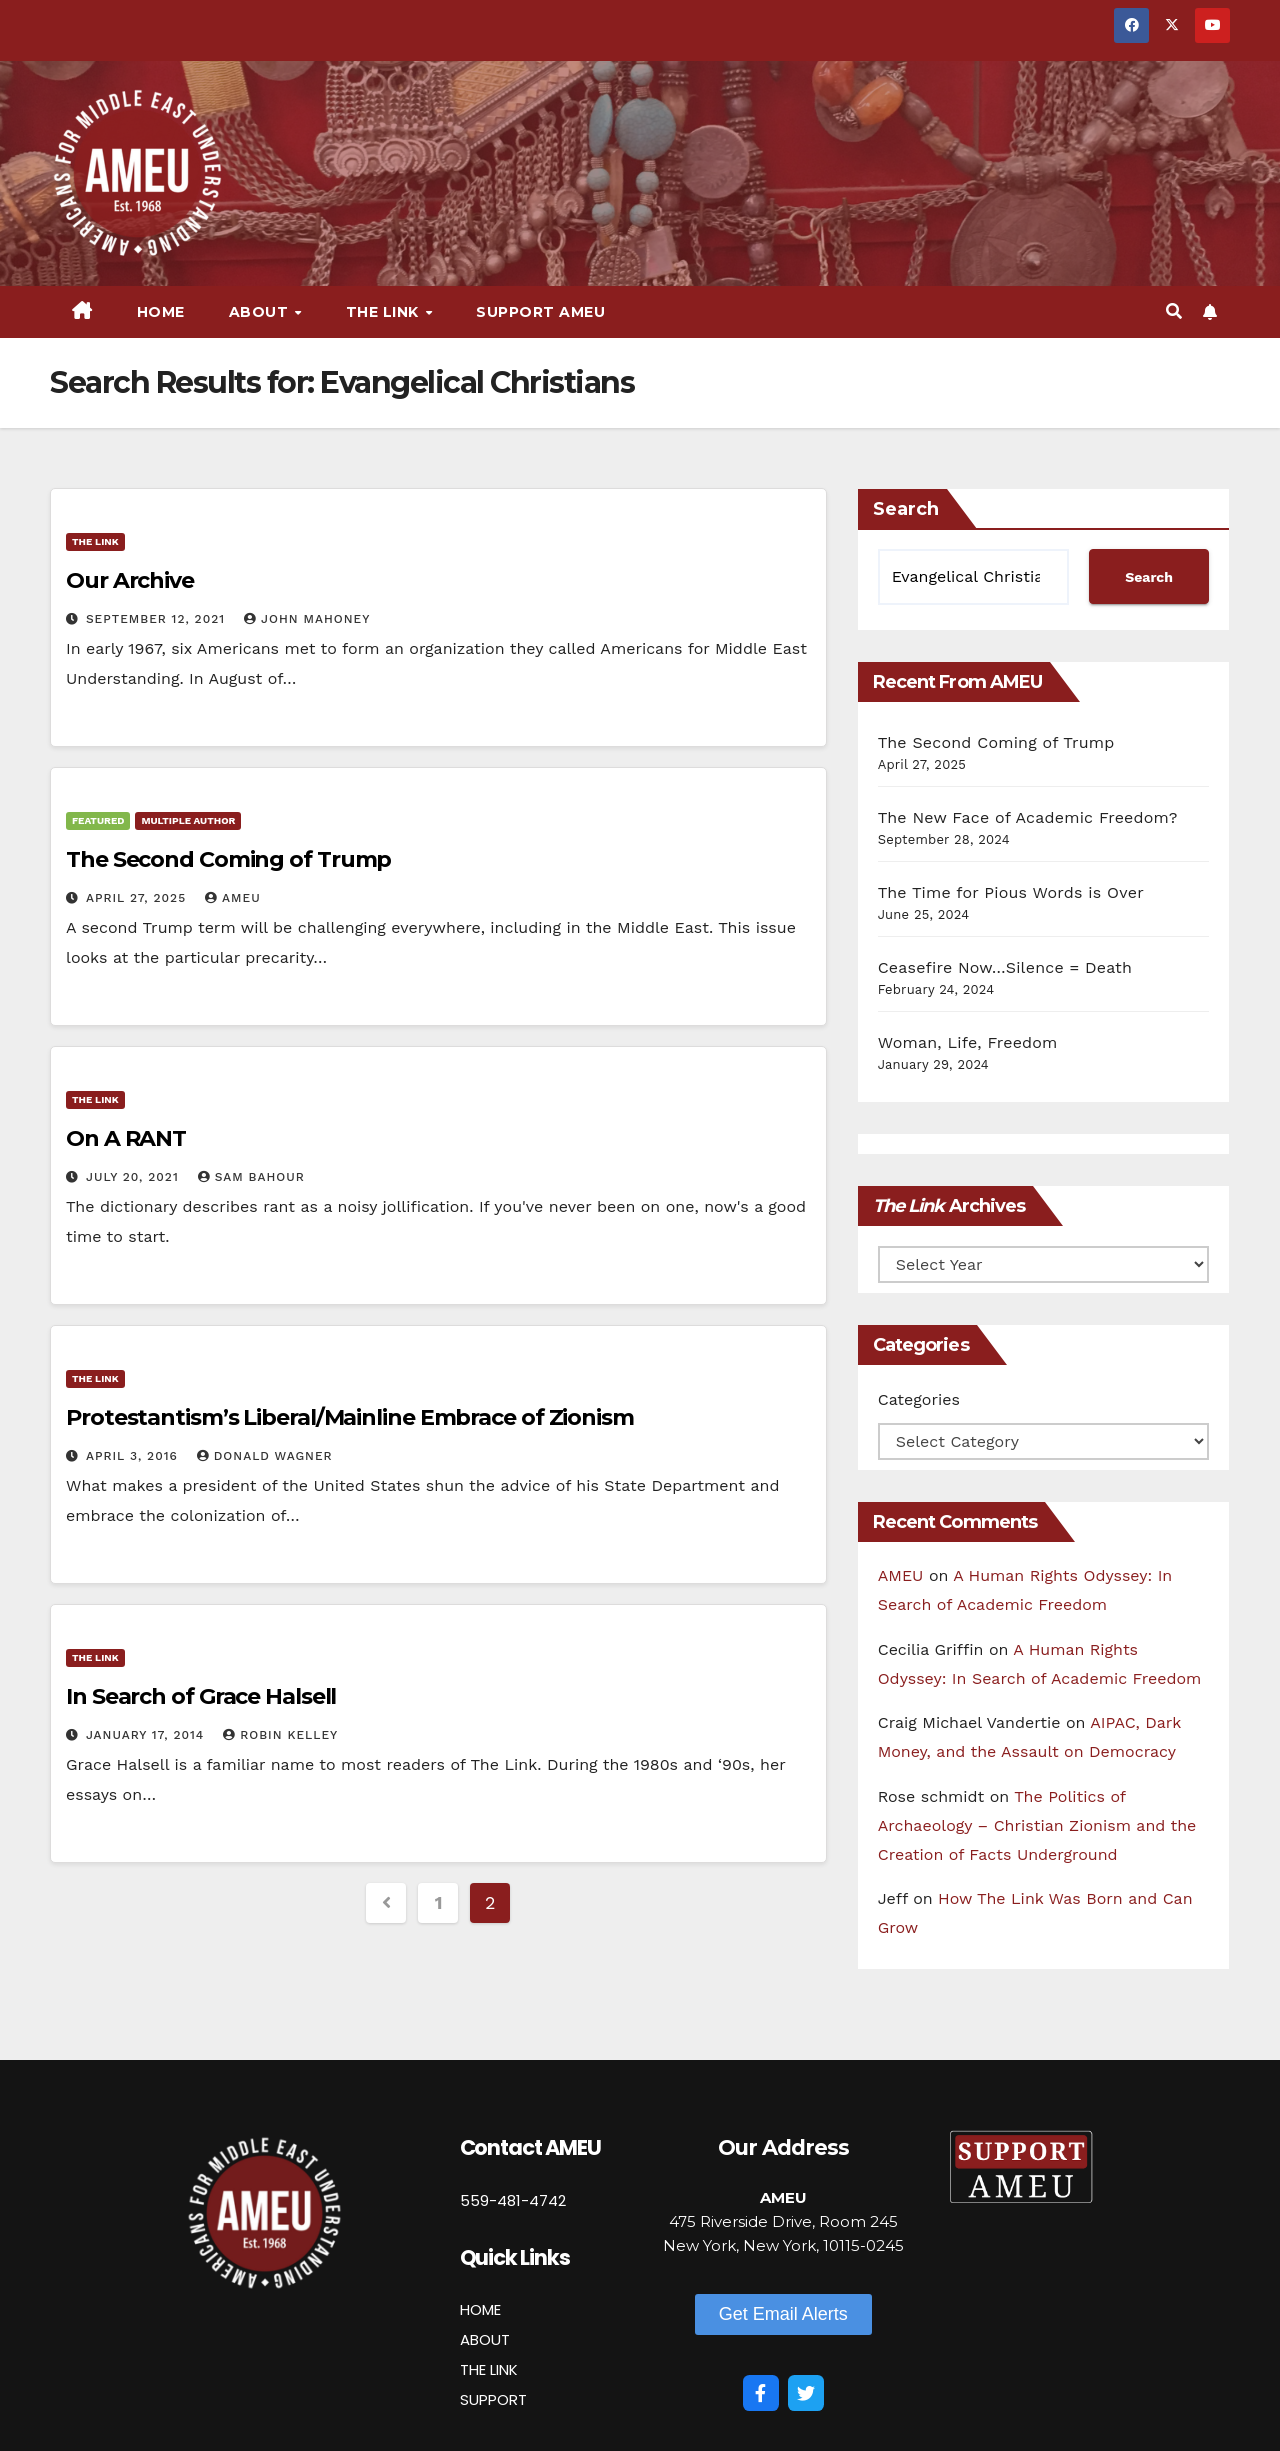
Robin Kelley (280, 1735)
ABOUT (485, 2339)
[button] (1174, 311)
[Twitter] (806, 2393)
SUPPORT (493, 2399)
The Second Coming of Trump (228, 859)
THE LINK (489, 2369)
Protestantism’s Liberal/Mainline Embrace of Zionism (350, 1417)
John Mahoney (307, 619)
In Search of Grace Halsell (201, 1696)
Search (906, 509)
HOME (480, 2309)
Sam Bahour (251, 1177)
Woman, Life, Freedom (968, 1042)
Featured (98, 820)
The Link (385, 312)
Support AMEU (540, 312)
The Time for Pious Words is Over (1011, 892)
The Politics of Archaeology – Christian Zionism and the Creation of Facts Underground (1037, 1825)
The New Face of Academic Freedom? (1028, 817)
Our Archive (130, 580)
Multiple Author (188, 820)
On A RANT (126, 1138)
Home (161, 312)
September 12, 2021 (158, 619)
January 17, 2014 (147, 1735)
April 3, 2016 (134, 1456)
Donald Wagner (265, 1456)
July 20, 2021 (135, 1177)
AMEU (233, 898)
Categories (919, 1399)
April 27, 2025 (138, 898)
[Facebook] (761, 2393)
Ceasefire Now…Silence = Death (1005, 967)
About (261, 312)
